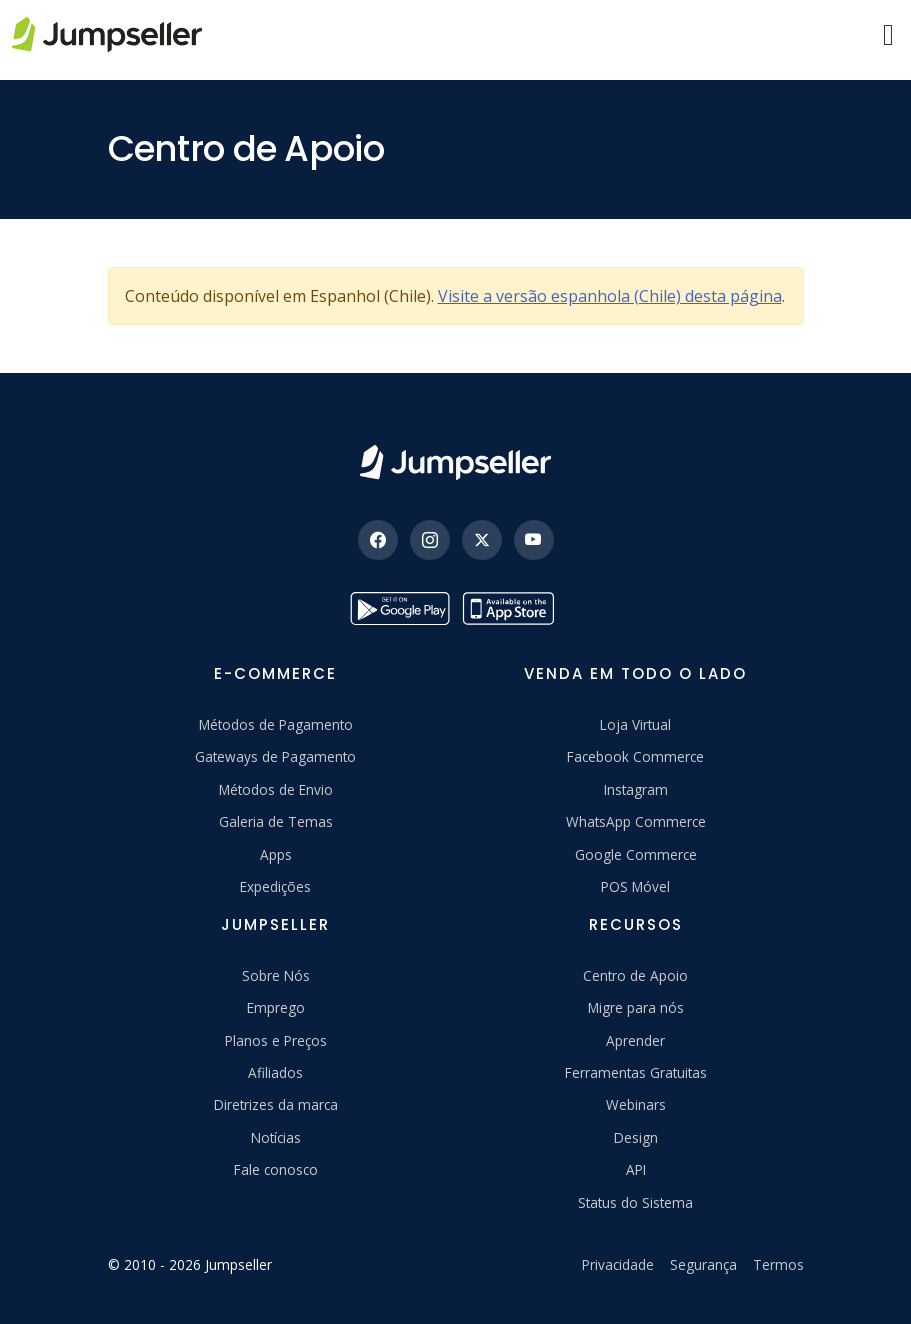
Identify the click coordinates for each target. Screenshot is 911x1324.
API (636, 1169)
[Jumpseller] (455, 462)
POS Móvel (635, 886)
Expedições (275, 886)
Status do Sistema (635, 1202)
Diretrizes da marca (276, 1104)
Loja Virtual (635, 724)
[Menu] (888, 35)
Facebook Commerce (635, 756)
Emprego (276, 1007)
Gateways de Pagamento (275, 756)
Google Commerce (636, 854)
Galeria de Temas (276, 821)
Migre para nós (636, 1007)
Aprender (635, 1040)
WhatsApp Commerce (636, 821)
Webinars (636, 1104)
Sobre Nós (276, 975)
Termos (778, 1264)
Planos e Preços (276, 1040)
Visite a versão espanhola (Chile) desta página (610, 296)
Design (636, 1137)
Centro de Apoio (635, 975)
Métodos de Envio (276, 789)
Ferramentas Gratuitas (636, 1072)
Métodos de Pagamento (276, 724)
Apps (276, 854)
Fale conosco (276, 1169)
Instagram (636, 789)
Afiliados (275, 1072)
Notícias (276, 1137)
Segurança (703, 1264)
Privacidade (618, 1264)
